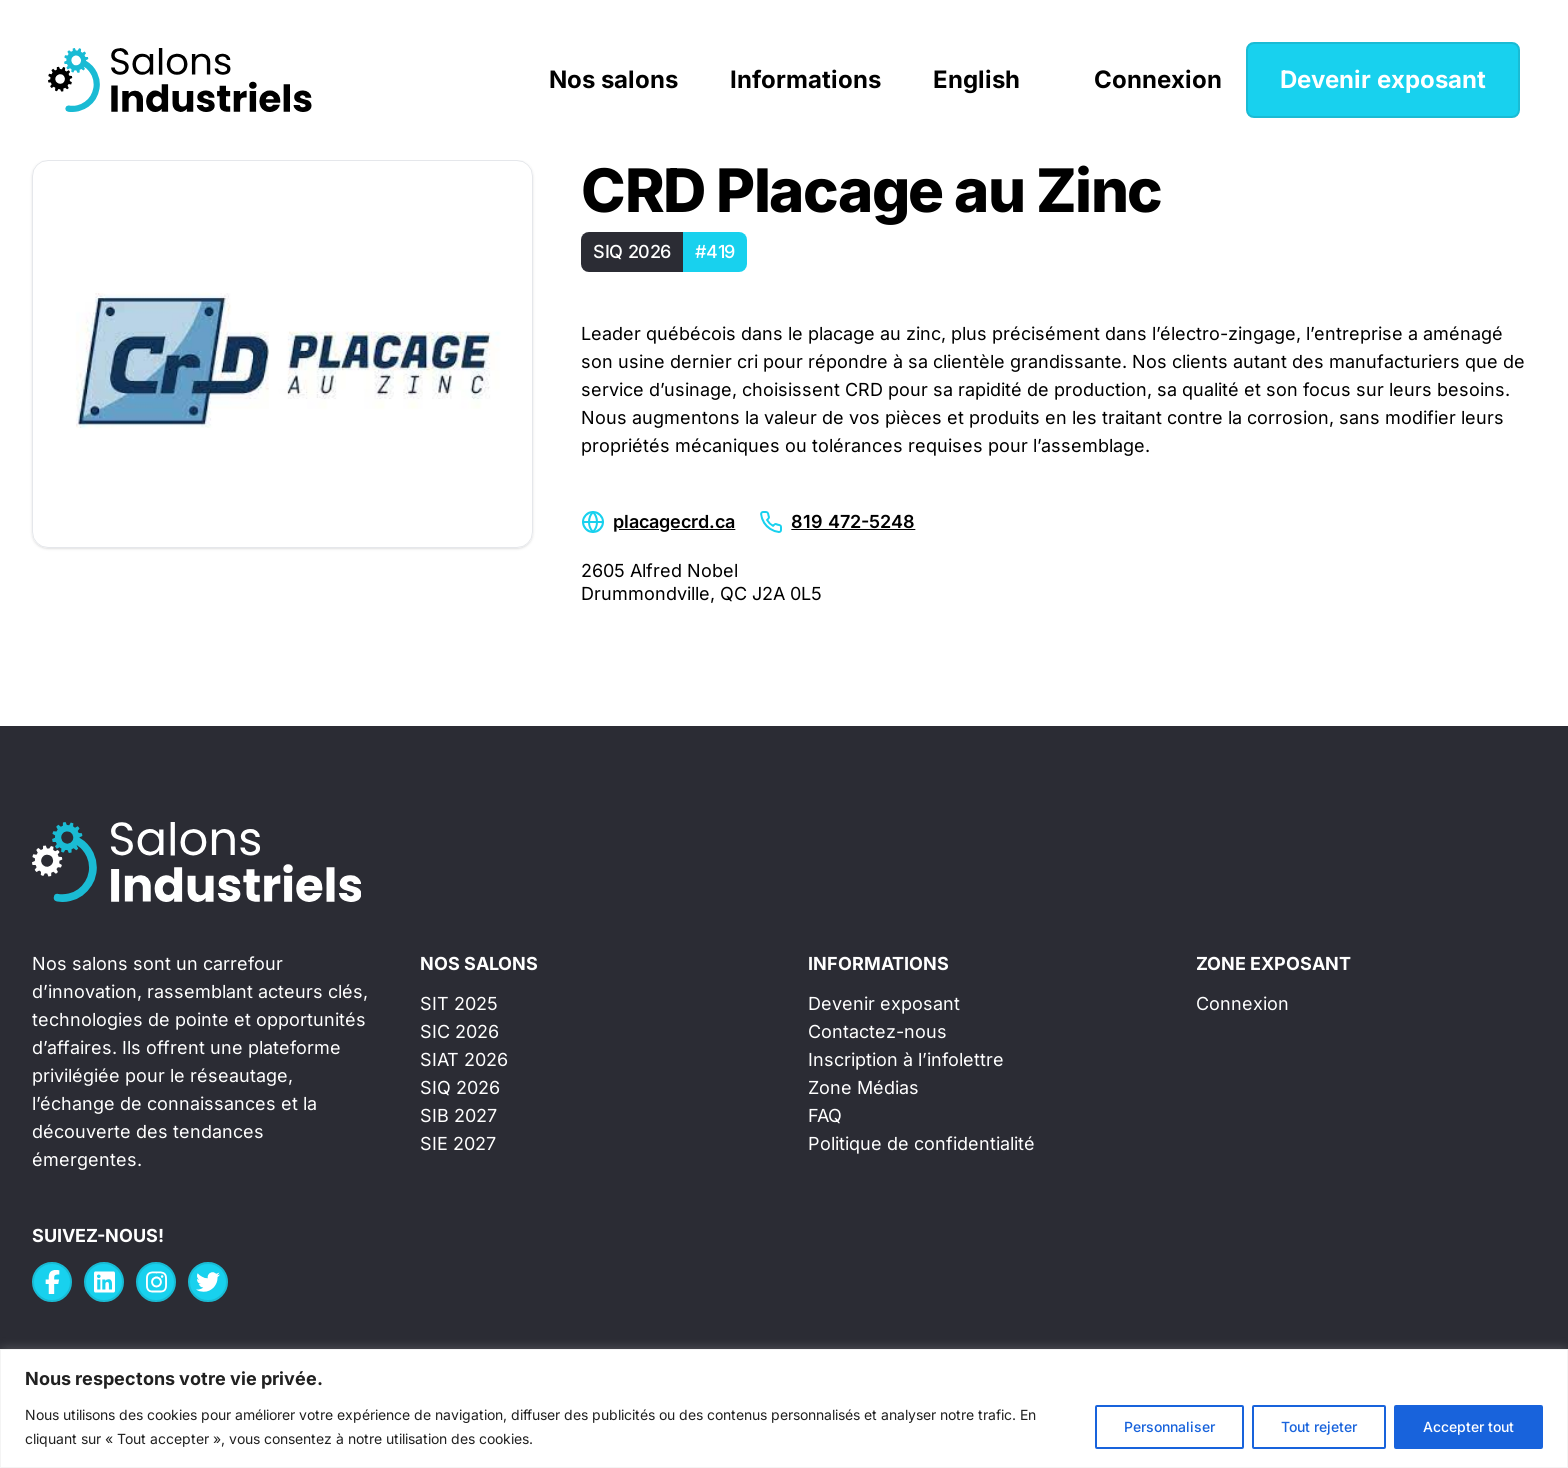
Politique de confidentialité (921, 1143)
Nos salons (613, 79)
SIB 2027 (458, 1115)
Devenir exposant (1383, 79)
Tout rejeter (1319, 1426)
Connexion (1158, 79)
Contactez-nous (877, 1031)
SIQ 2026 (460, 1087)
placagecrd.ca (674, 521)
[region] (784, 1408)
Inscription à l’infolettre (906, 1059)
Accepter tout (1468, 1426)
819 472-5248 (853, 521)
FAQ (825, 1115)
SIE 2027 (458, 1143)
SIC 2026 (459, 1031)
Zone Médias (863, 1087)
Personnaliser (1169, 1426)
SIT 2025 (459, 1003)
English (976, 79)
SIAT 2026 (464, 1059)
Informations (805, 79)
